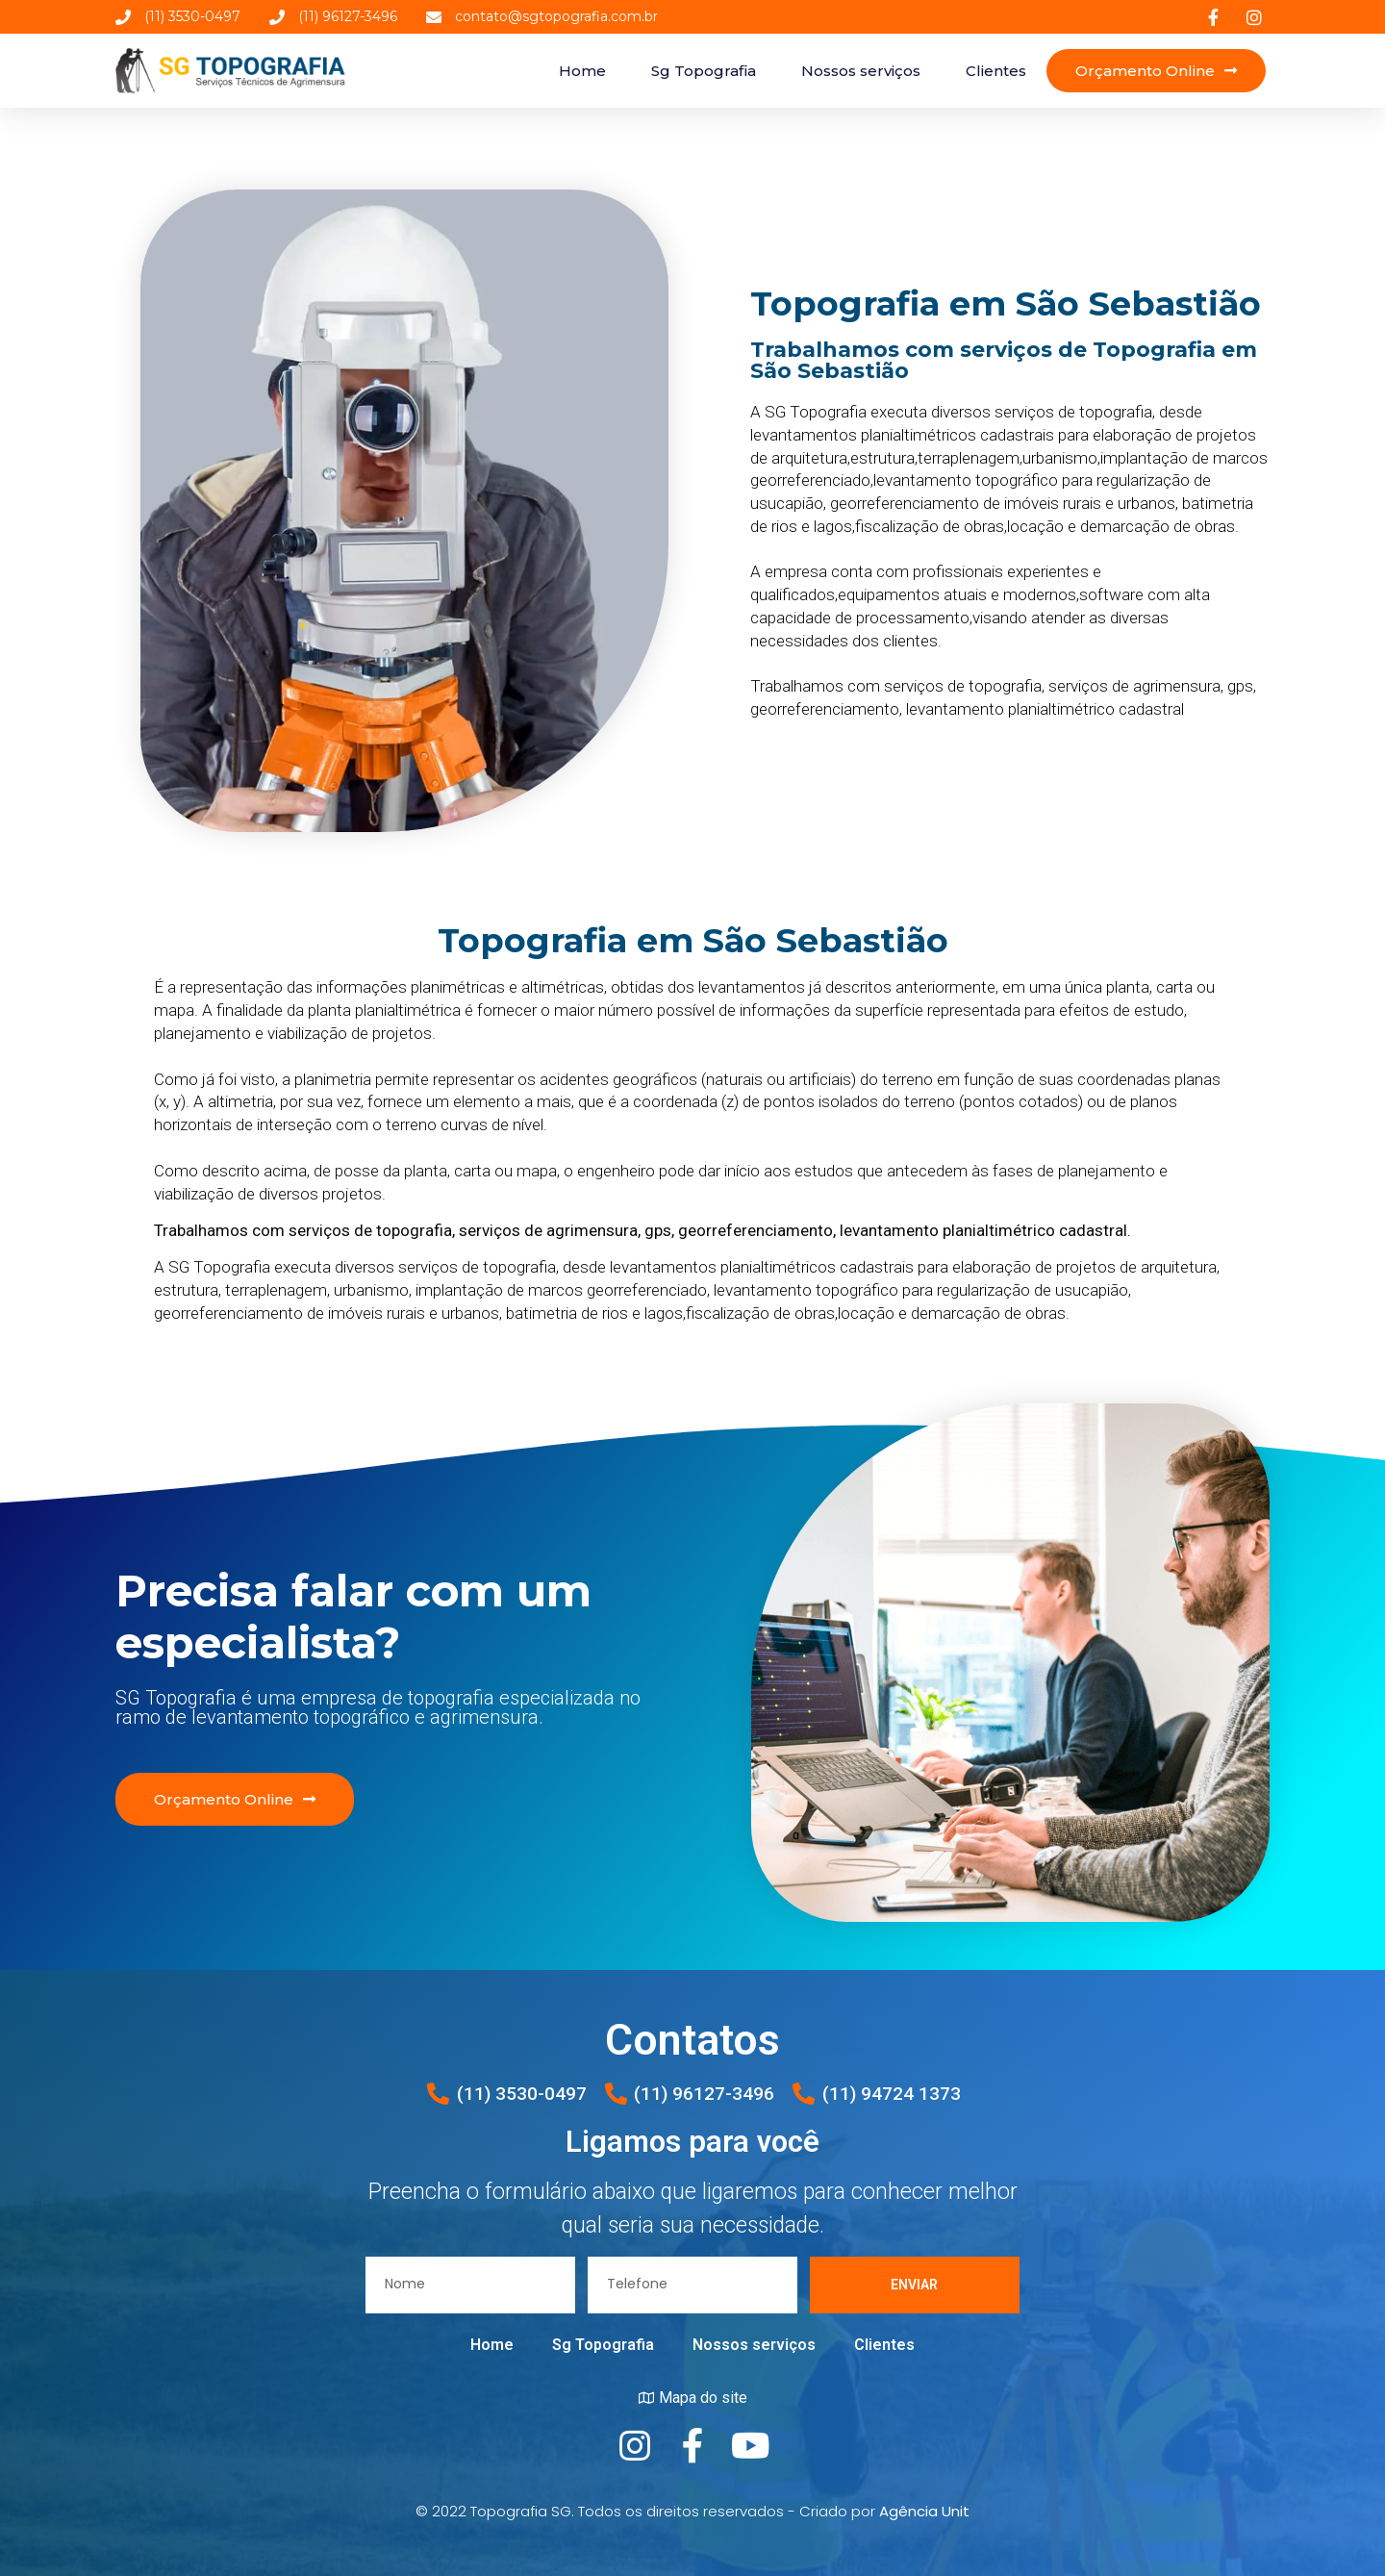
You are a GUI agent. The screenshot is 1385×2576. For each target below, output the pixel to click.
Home (582, 71)
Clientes (996, 71)
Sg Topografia (703, 71)
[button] (1156, 70)
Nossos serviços (860, 71)
